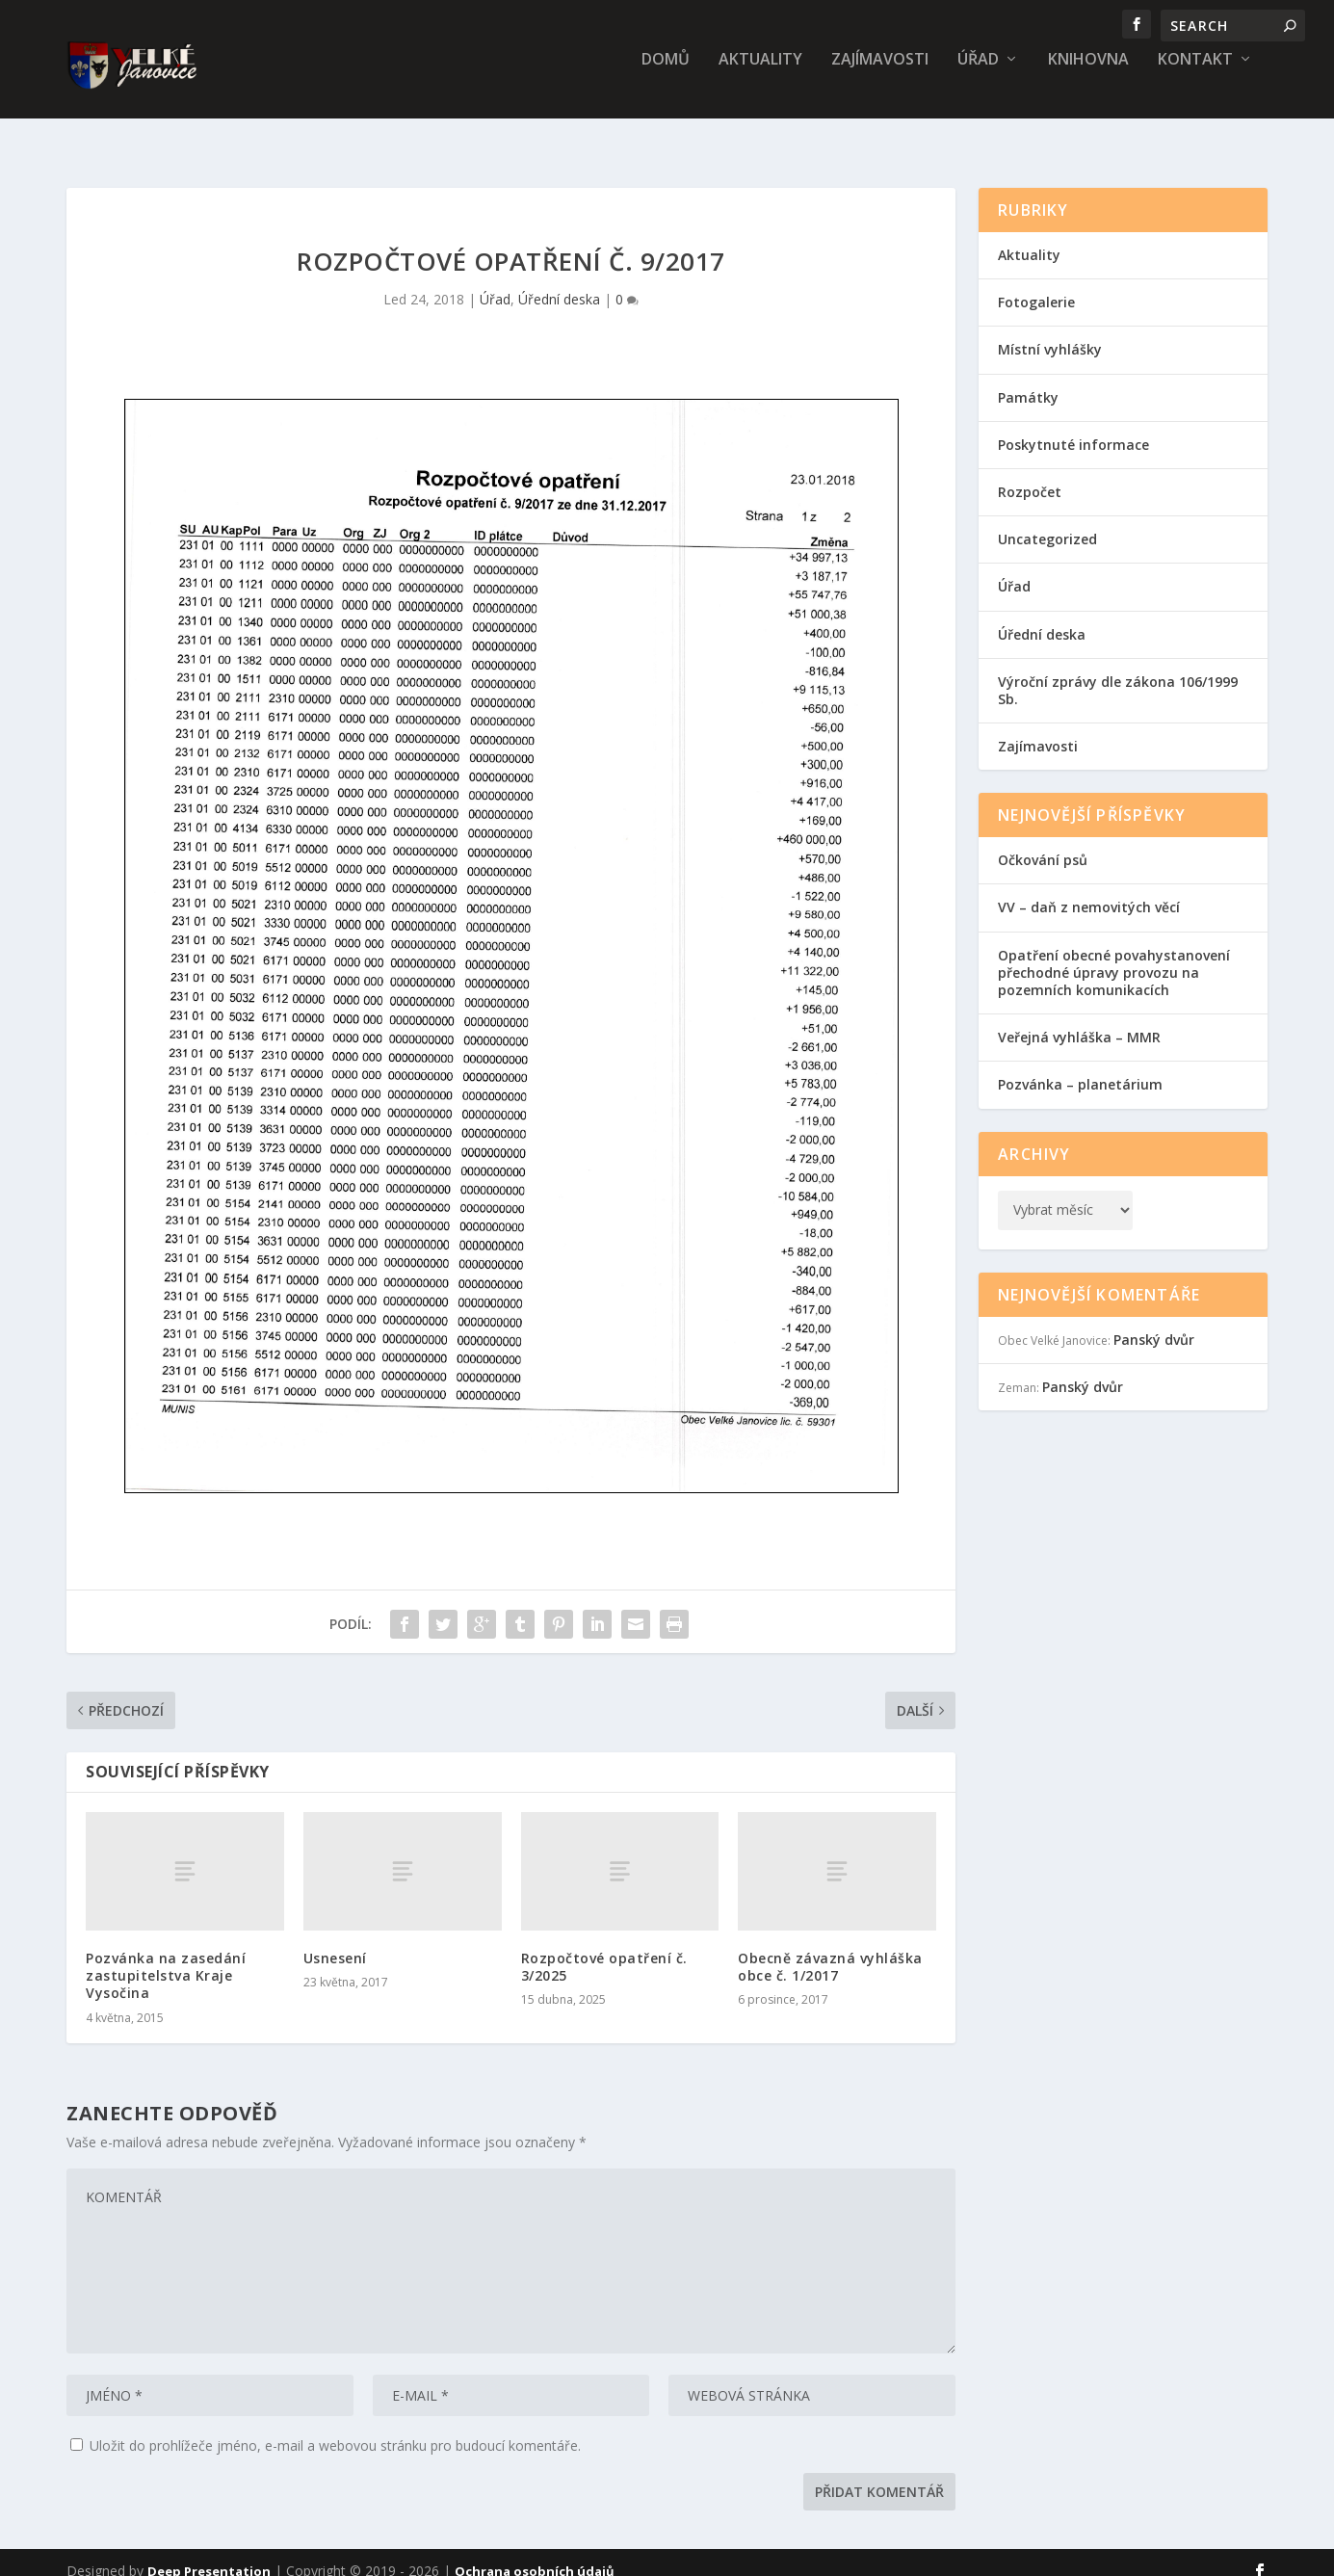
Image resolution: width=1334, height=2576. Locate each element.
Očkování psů (1042, 842)
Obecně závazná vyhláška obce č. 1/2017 (830, 1949)
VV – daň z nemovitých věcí (1089, 890)
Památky (1028, 380)
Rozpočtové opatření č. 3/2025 (604, 1949)
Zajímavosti (880, 74)
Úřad (978, 74)
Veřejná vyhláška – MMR (1079, 1020)
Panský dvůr (1153, 1322)
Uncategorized (1047, 522)
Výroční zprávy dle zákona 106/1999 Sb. (1118, 673)
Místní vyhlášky (1050, 332)
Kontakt (1195, 74)
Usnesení (335, 1941)
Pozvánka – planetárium (1080, 1067)
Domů (665, 74)
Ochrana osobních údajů (535, 2554)
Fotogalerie (1036, 285)
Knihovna (1088, 74)
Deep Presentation (209, 2554)
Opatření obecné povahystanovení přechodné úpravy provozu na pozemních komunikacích (1114, 955)
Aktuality (760, 74)
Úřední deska (559, 282)
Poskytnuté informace (1073, 427)
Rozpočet (1029, 474)
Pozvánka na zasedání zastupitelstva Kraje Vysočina (166, 1958)
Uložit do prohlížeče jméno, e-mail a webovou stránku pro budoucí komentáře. (335, 2428)
